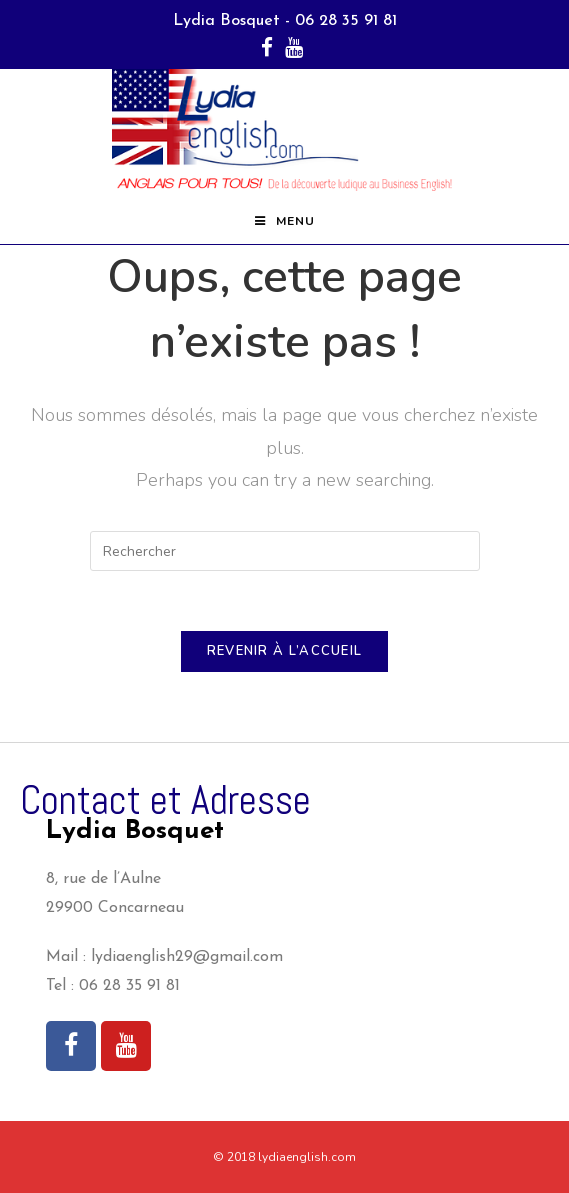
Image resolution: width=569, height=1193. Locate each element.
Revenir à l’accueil (285, 651)
